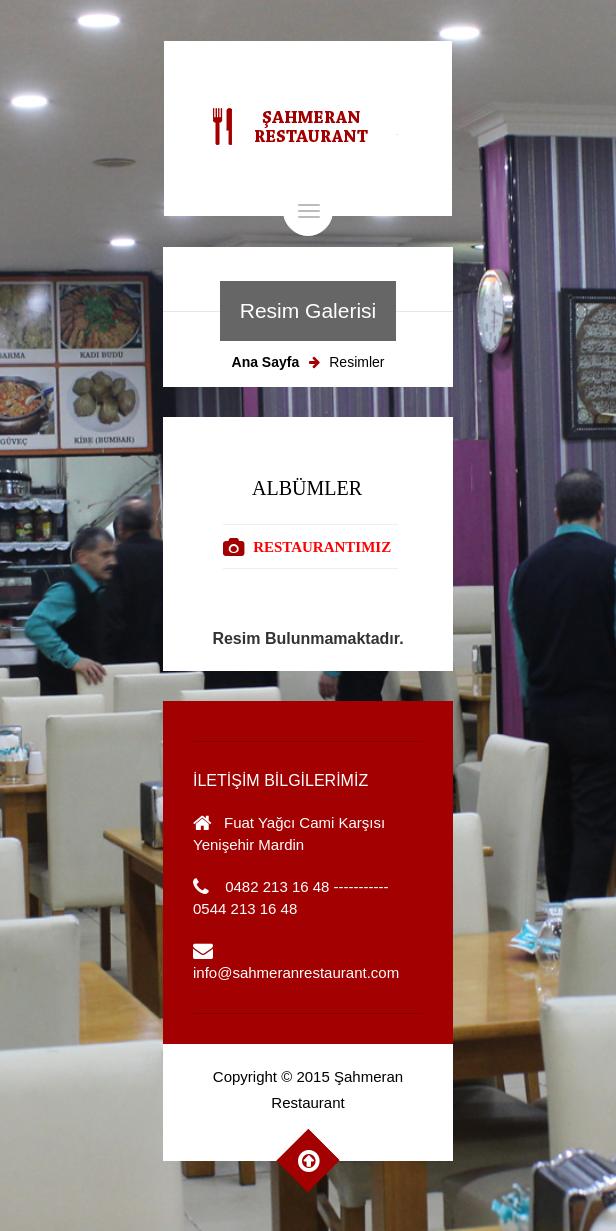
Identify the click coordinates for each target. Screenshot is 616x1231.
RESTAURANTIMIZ (322, 547)
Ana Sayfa (266, 362)
